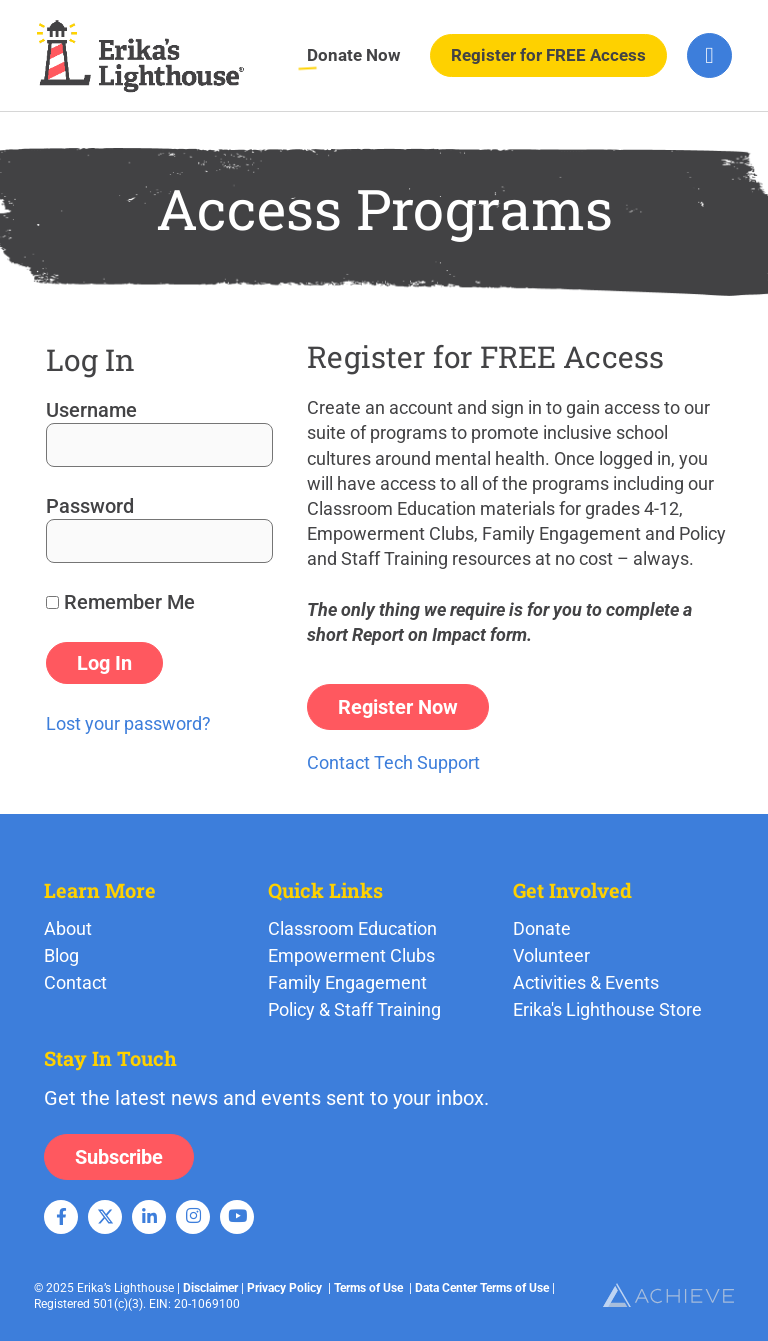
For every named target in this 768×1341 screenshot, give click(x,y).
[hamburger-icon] (709, 55)
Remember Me (120, 602)
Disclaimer (210, 1288)
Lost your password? (128, 723)
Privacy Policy (284, 1288)
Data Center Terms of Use (482, 1288)
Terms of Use (368, 1288)
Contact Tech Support (393, 762)
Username (91, 410)
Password (90, 506)
